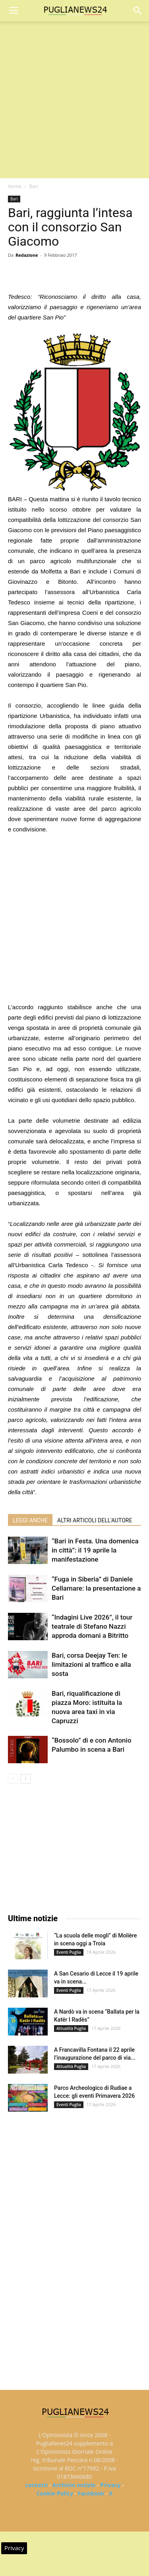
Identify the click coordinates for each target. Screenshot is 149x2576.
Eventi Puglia (68, 1952)
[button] (138, 10)
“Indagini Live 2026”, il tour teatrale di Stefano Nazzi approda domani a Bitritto (92, 1626)
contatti (36, 2485)
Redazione (26, 255)
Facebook (91, 2493)
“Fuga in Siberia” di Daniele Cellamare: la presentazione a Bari (96, 1588)
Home (14, 186)
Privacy (110, 2485)
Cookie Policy (55, 2493)
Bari (33, 186)
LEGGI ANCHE (30, 1520)
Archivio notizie (74, 2485)
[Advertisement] (74, 99)
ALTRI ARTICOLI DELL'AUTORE (94, 1520)
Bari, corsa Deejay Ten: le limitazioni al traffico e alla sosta (91, 1664)
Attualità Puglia (71, 2028)
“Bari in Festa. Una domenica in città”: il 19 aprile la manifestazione (95, 1550)
